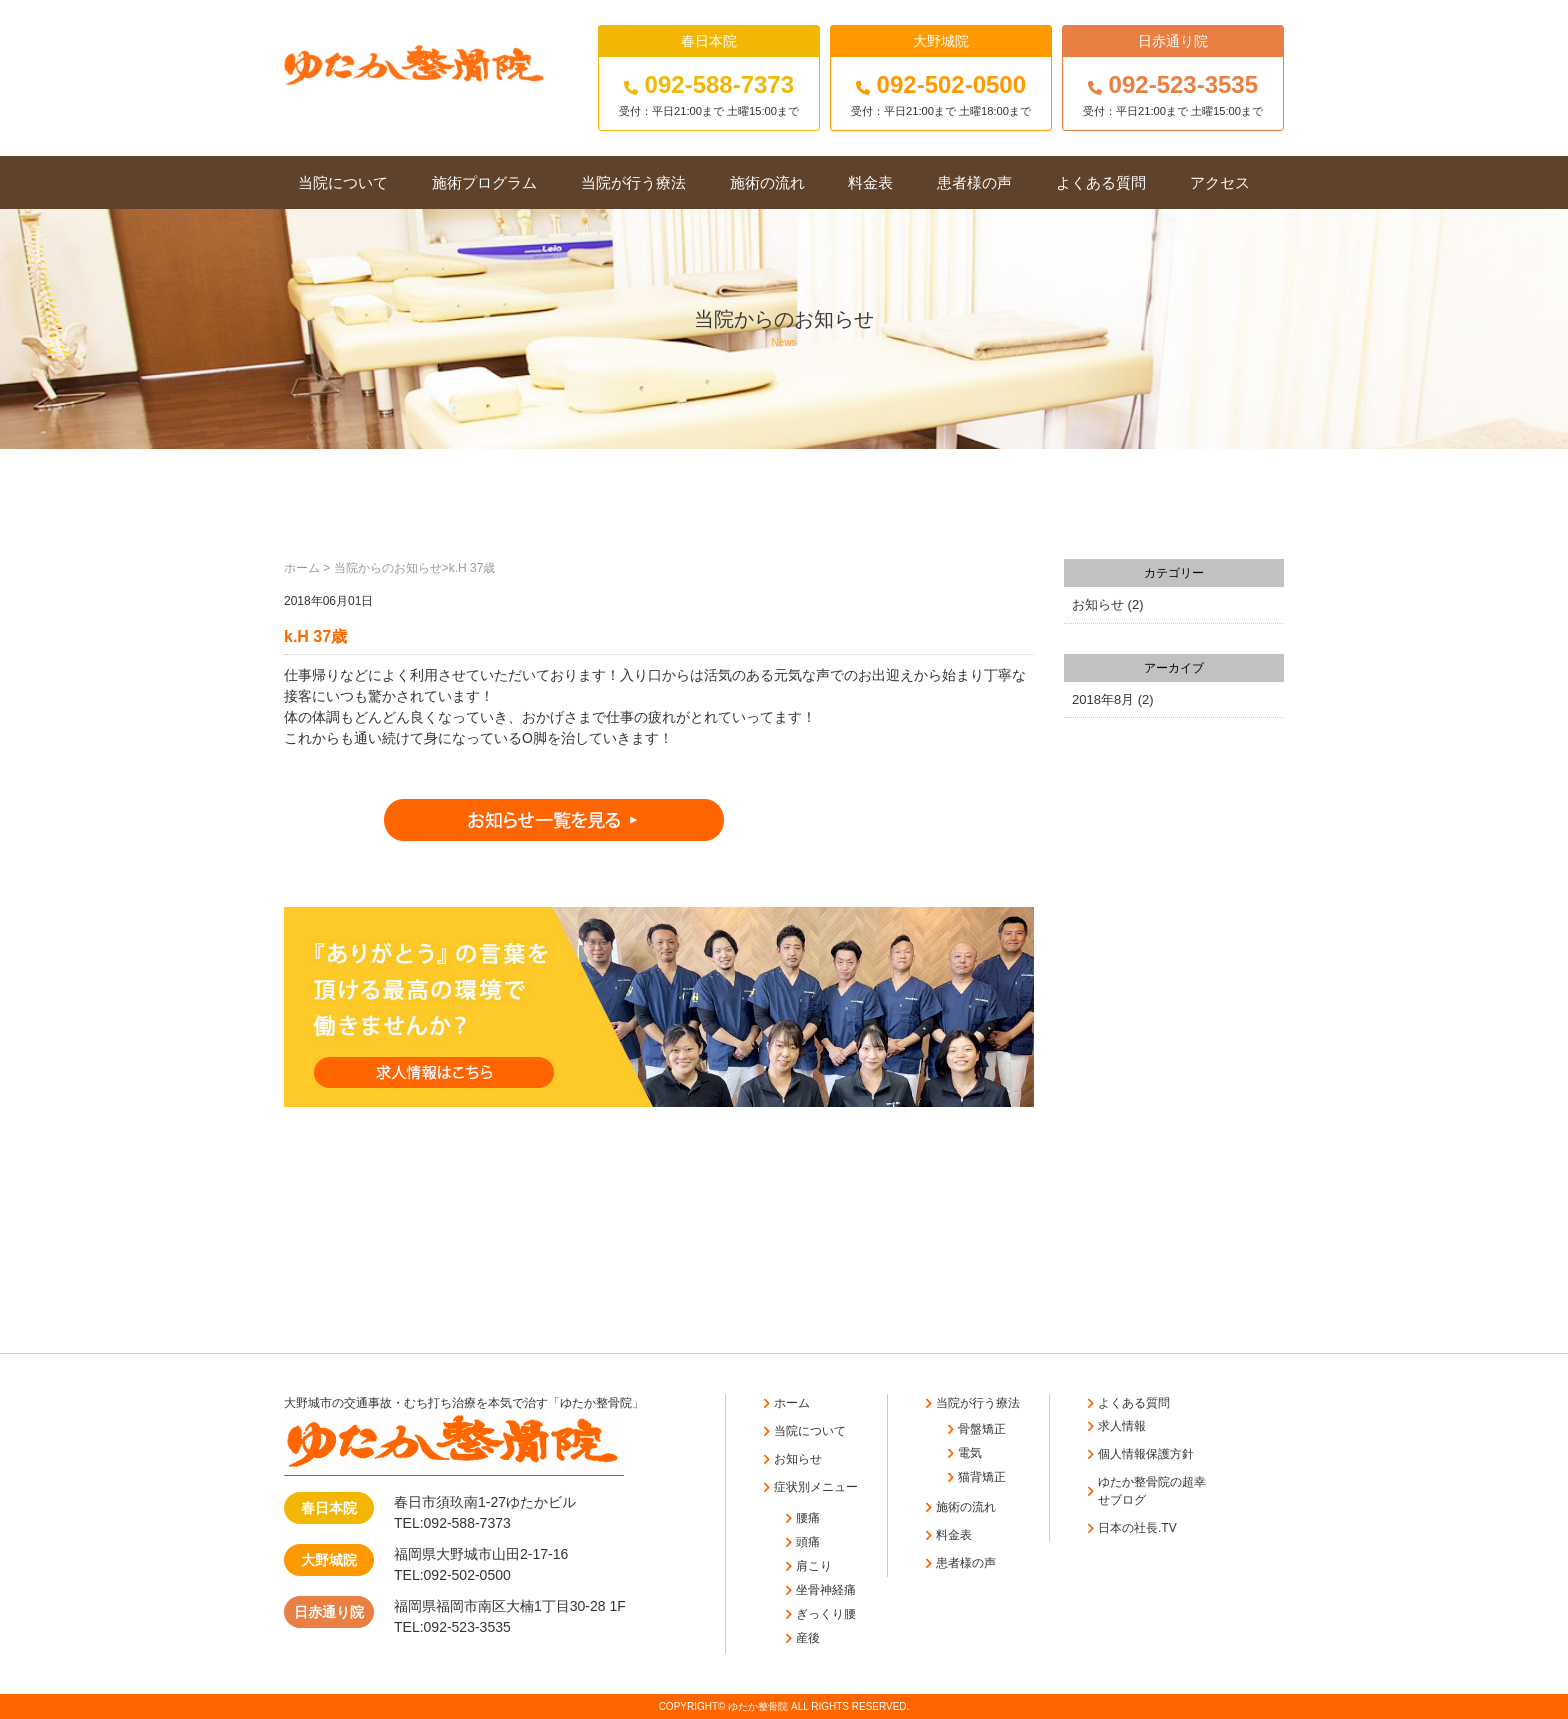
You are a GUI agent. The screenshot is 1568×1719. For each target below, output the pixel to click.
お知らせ (1098, 604)
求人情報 (1122, 1426)
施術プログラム (484, 182)
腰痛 (808, 1518)
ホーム (302, 568)
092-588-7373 (709, 84)
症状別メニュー (816, 1487)
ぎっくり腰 (826, 1614)
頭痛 (808, 1542)
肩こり (814, 1566)
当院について (343, 182)
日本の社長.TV (1137, 1528)
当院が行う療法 (633, 182)
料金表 (870, 182)
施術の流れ (767, 182)
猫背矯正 (982, 1477)
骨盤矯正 (982, 1429)
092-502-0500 (941, 84)
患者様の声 (974, 182)
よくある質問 (1101, 182)
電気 (970, 1453)
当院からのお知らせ (388, 568)
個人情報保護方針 (1146, 1454)
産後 (808, 1638)
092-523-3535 (1173, 84)
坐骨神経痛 (826, 1590)
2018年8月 (1103, 699)
